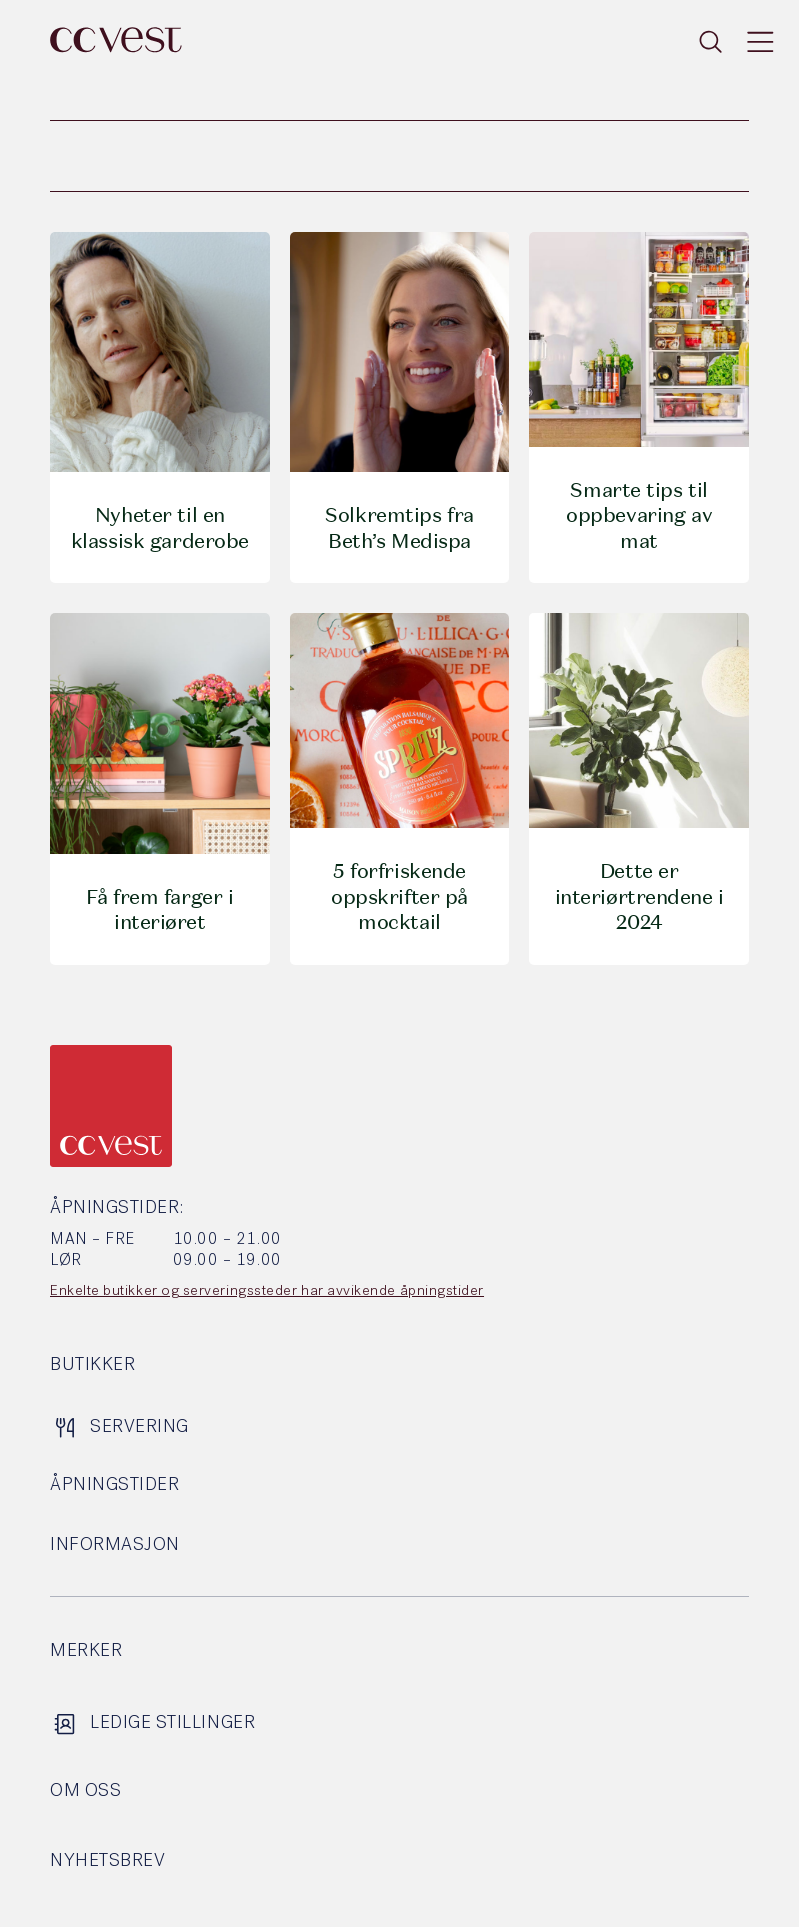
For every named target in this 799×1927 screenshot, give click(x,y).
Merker (86, 1651)
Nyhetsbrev (107, 1861)
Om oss (85, 1791)
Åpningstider (114, 1485)
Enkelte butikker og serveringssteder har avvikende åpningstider (267, 1291)
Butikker (92, 1365)
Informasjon (115, 1545)
